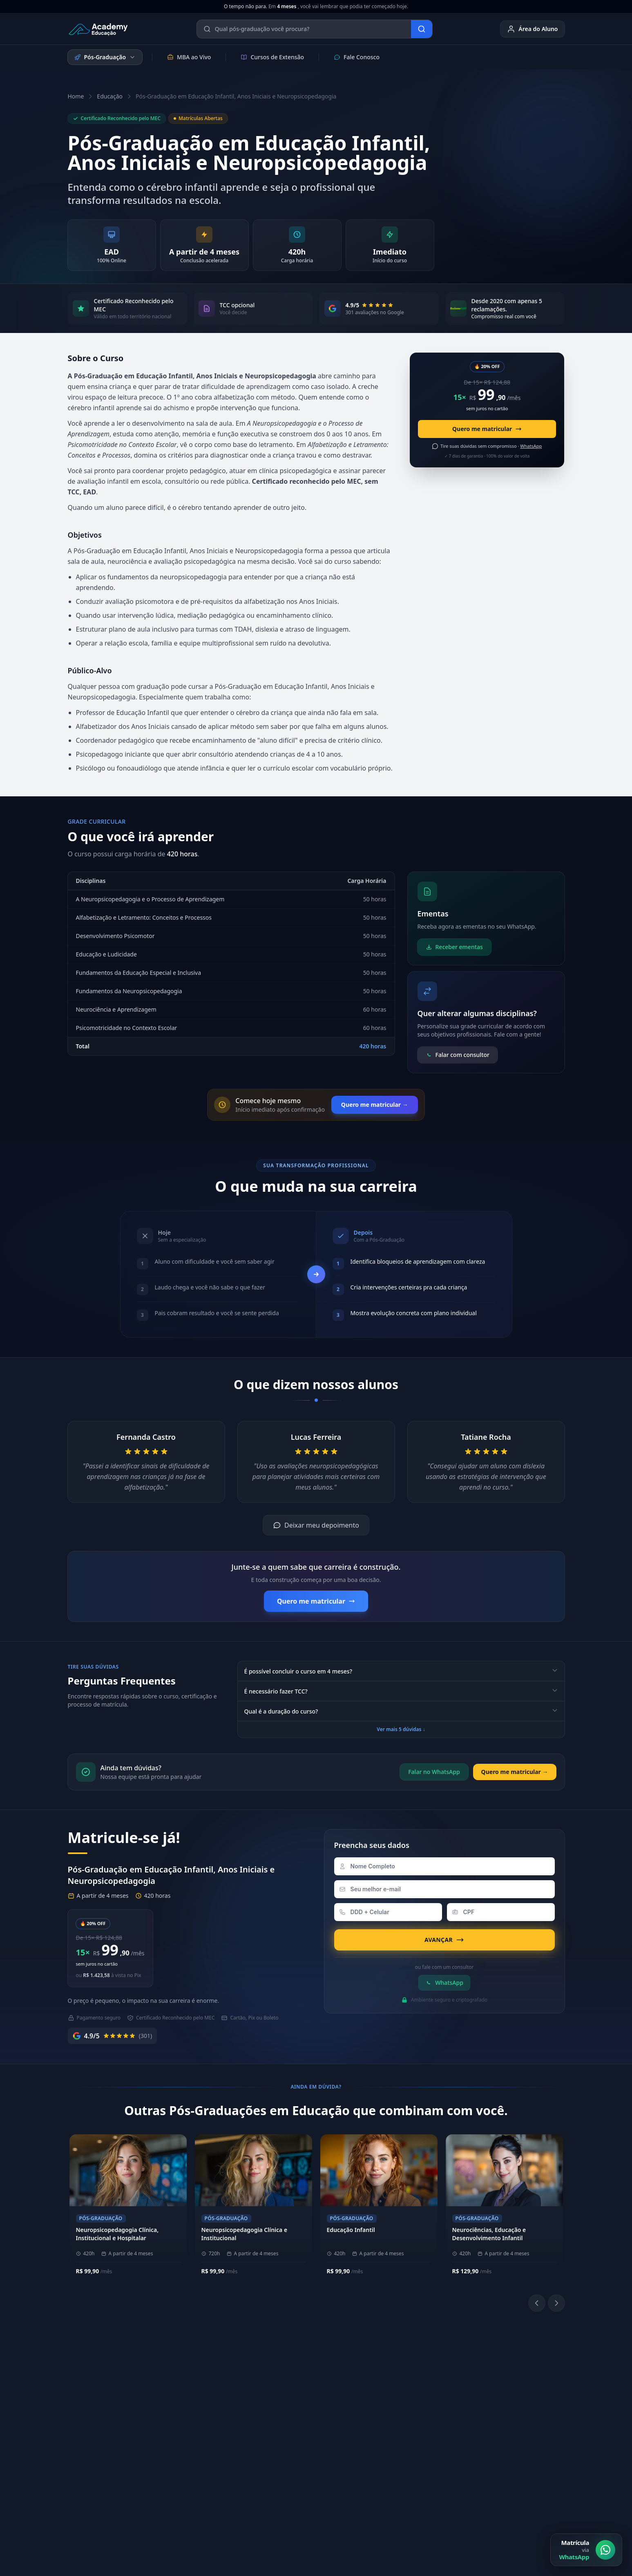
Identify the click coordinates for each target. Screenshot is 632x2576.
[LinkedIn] (403, 2409)
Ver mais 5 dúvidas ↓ (401, 1729)
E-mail (491, 2425)
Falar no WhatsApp (434, 1772)
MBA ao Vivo (189, 57)
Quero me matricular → (374, 1104)
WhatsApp (444, 1982)
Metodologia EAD (197, 2400)
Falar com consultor (457, 1055)
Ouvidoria (496, 2438)
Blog (489, 2451)
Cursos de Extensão (272, 57)
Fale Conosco (357, 57)
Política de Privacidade (398, 2495)
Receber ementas (454, 947)
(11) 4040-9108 (297, 2374)
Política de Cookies (466, 2495)
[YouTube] (423, 2409)
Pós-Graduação (105, 57)
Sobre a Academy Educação (211, 2374)
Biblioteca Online (403, 2387)
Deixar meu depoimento (316, 1525)
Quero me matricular (487, 429)
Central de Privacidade (534, 2495)
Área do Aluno (532, 29)
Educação (110, 96)
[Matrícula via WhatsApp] (586, 2550)
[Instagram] (383, 2409)
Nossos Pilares (193, 2387)
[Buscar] (421, 29)
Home (76, 96)
